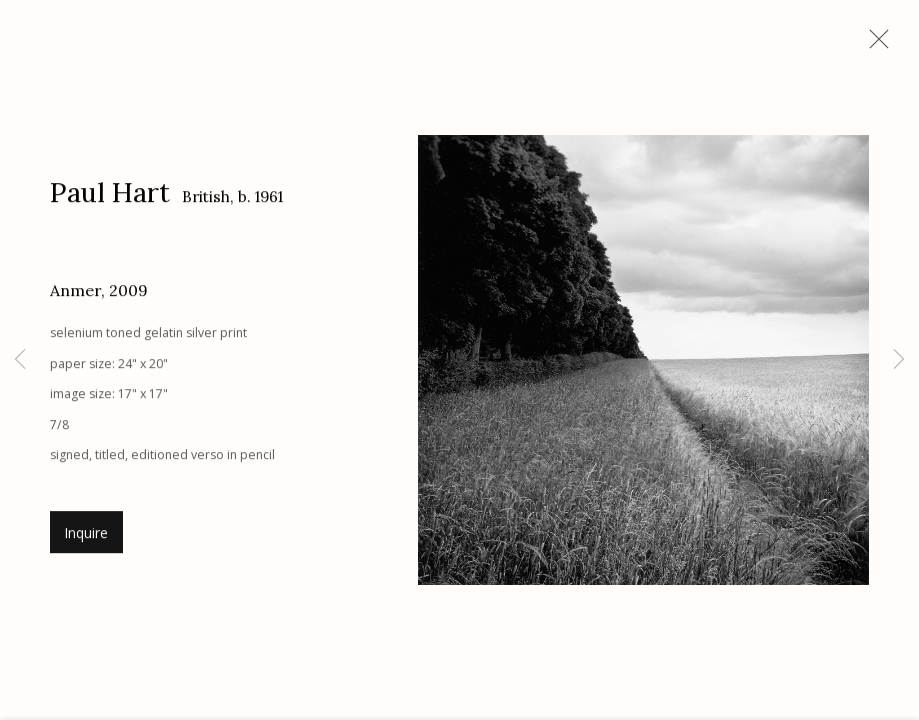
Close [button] (874, 45)
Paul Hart (110, 195)
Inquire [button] (86, 536)
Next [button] (899, 360)
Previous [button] (20, 360)
